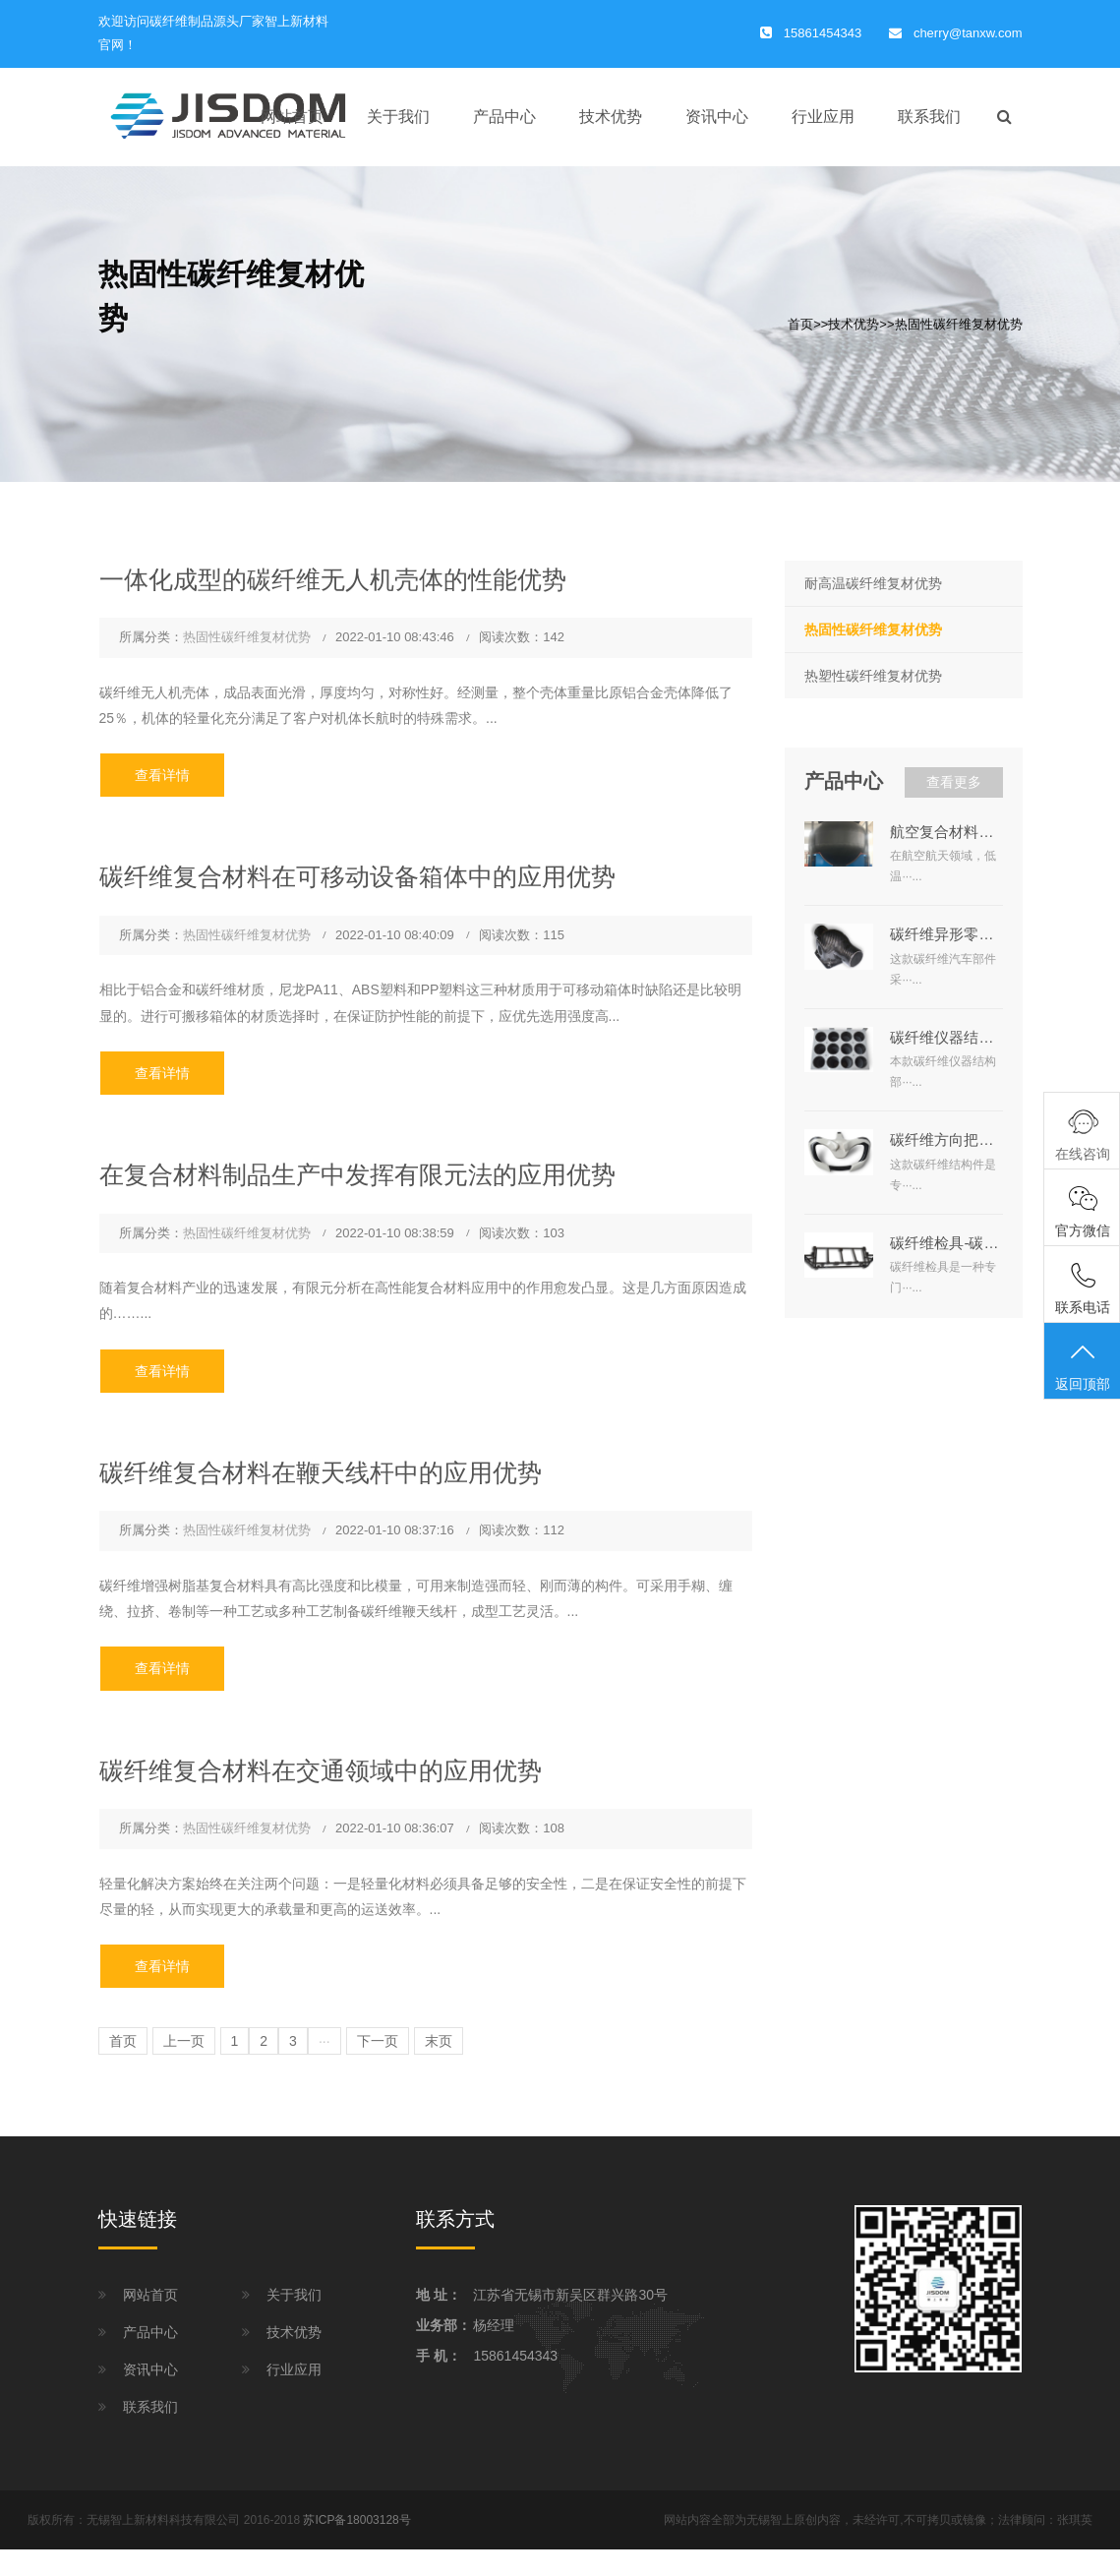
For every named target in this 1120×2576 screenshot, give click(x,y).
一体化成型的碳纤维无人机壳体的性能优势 (332, 579)
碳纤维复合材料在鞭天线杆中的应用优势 (320, 1472)
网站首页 (292, 116)
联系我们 (929, 116)
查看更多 (953, 782)
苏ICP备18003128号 (356, 2520)
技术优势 (610, 116)
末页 (438, 2041)
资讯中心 (716, 116)
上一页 (184, 2041)
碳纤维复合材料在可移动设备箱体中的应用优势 (357, 876)
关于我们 (398, 116)
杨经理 (493, 2325)
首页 (800, 324)
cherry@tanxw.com (968, 33)
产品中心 (504, 116)
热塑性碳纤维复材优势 (873, 676)
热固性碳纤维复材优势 (959, 324)
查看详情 (162, 775)
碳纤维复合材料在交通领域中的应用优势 (320, 1770)
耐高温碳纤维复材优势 (873, 583)
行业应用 (823, 116)
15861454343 (515, 2356)
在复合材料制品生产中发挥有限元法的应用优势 (357, 1174)
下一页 (377, 2041)
